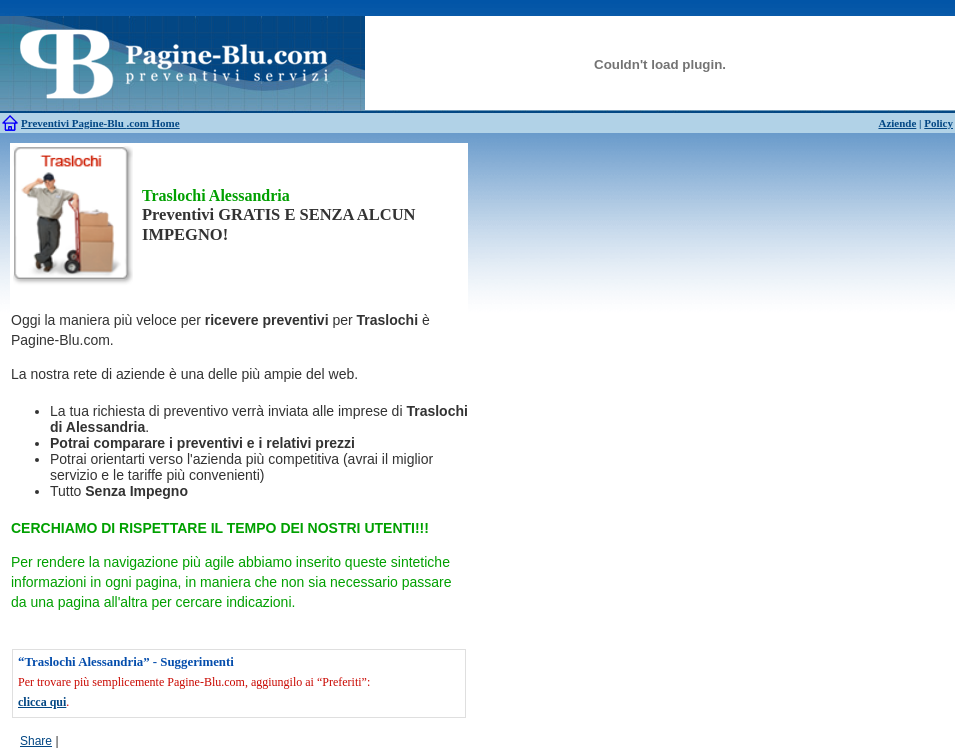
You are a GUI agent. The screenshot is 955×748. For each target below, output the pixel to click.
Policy (938, 123)
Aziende (897, 123)
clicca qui (42, 702)
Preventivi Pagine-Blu (74, 123)
